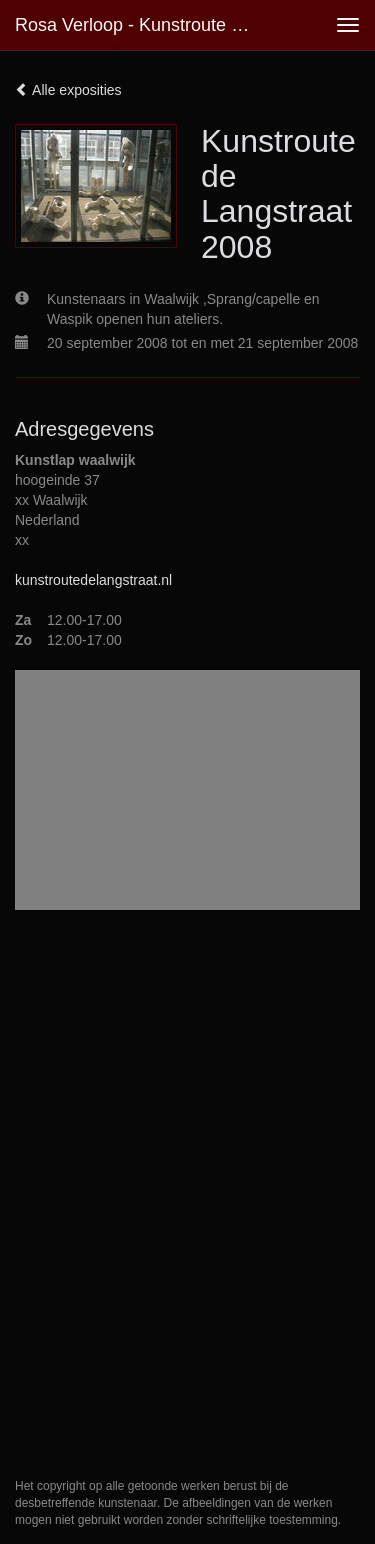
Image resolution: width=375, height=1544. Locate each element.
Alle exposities (68, 90)
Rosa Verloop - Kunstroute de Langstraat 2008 (143, 25)
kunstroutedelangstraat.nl (93, 580)
